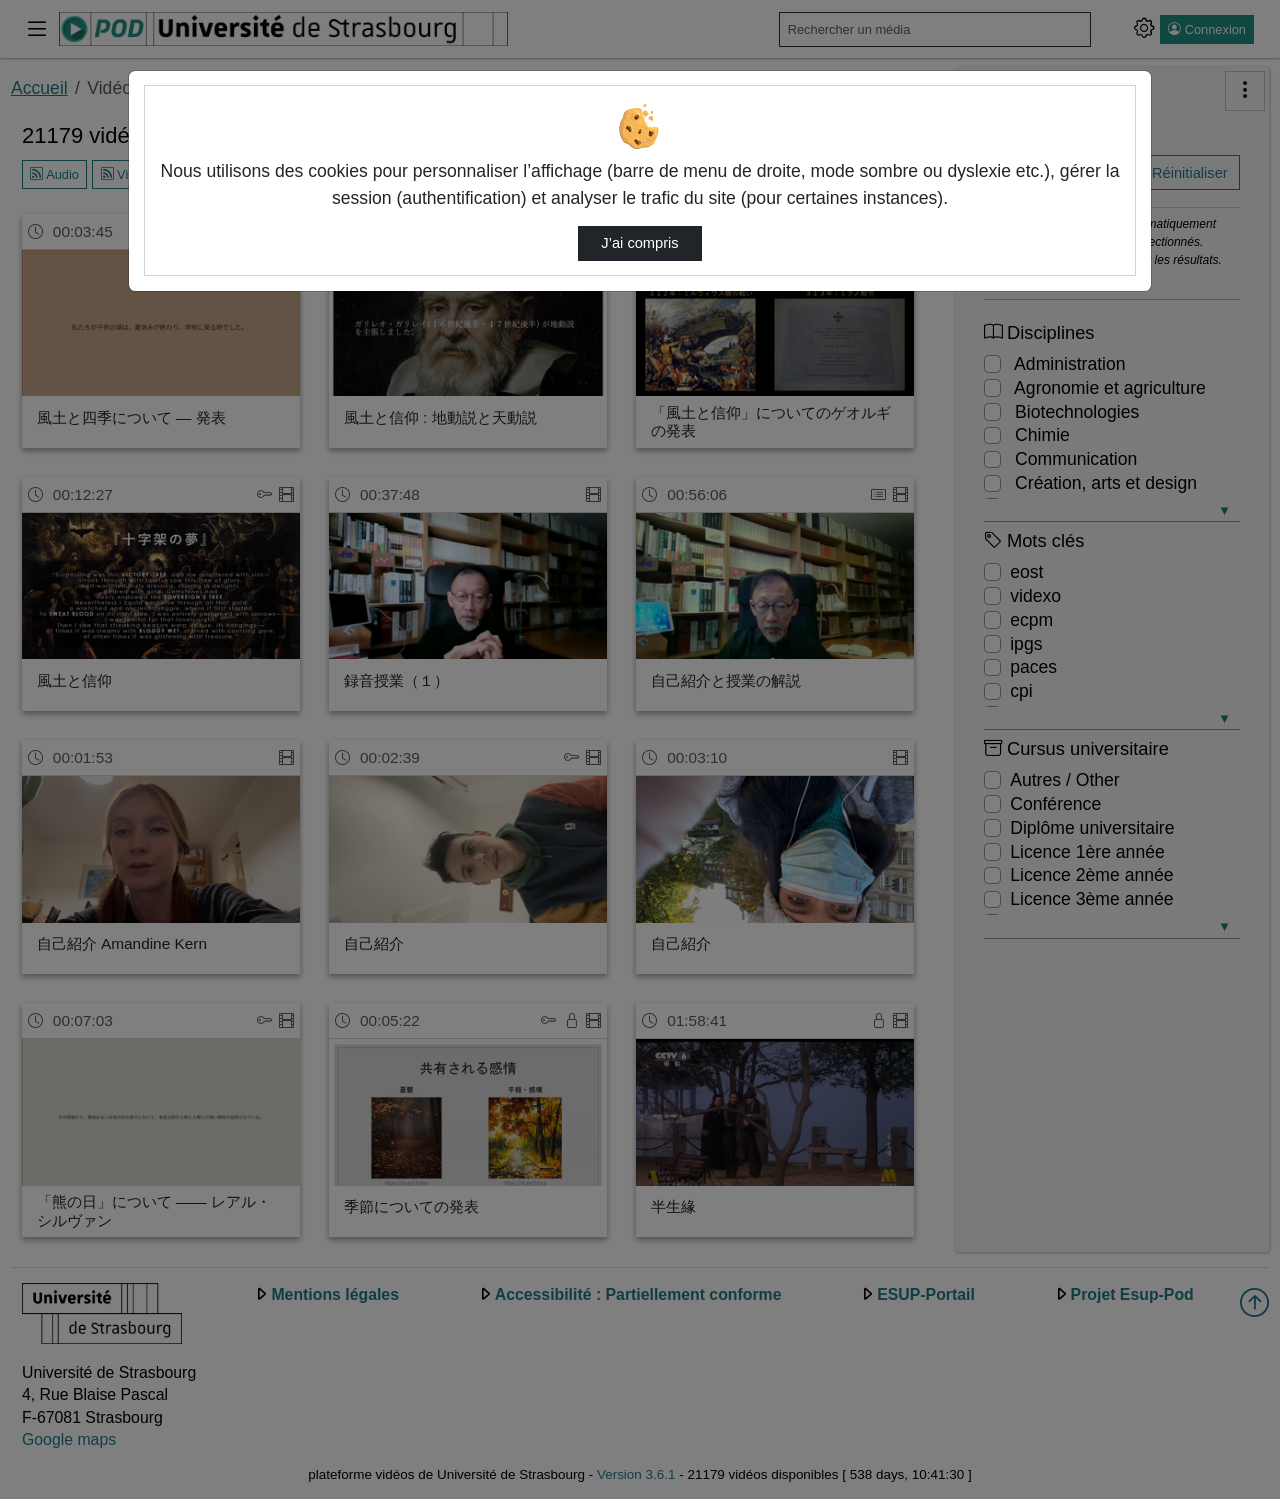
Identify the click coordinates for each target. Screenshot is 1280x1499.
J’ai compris (639, 243)
